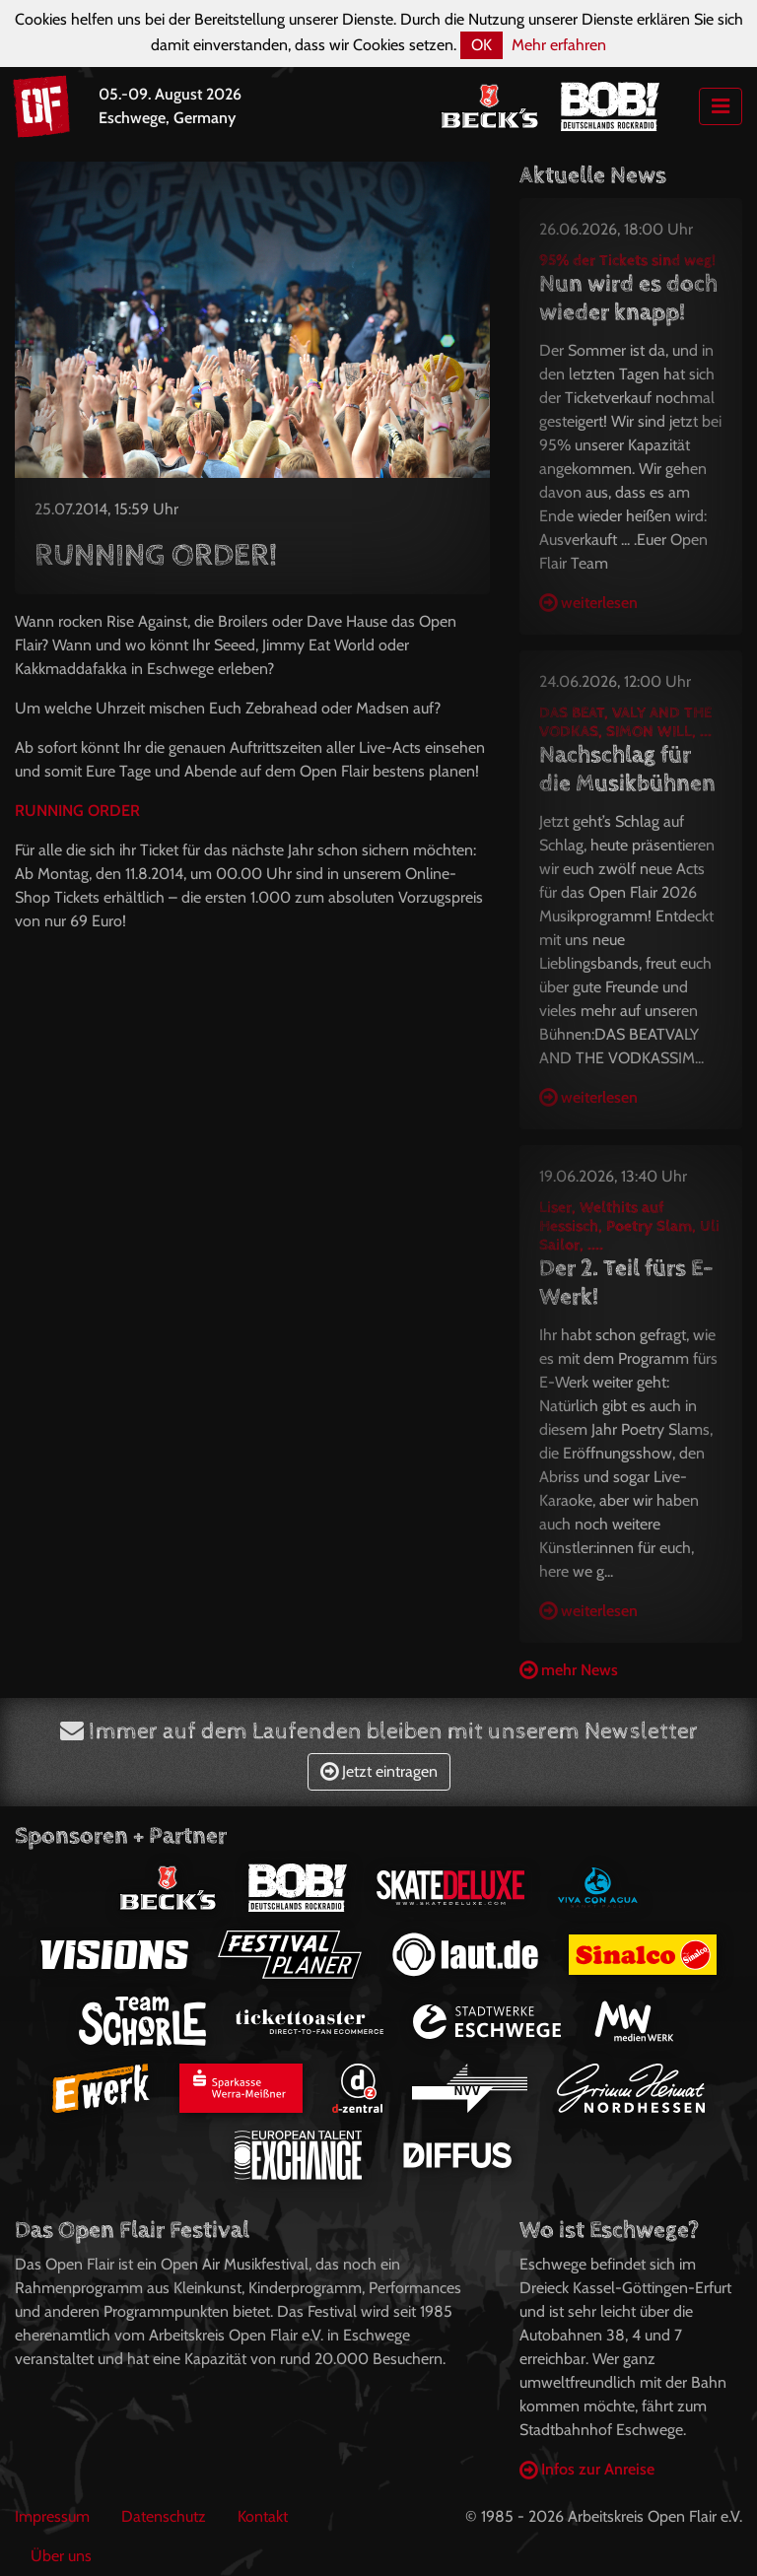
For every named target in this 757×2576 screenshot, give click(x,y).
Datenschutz (163, 2516)
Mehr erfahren (559, 44)
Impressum (52, 2516)
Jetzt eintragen (379, 1771)
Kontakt (263, 2516)
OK (481, 44)
